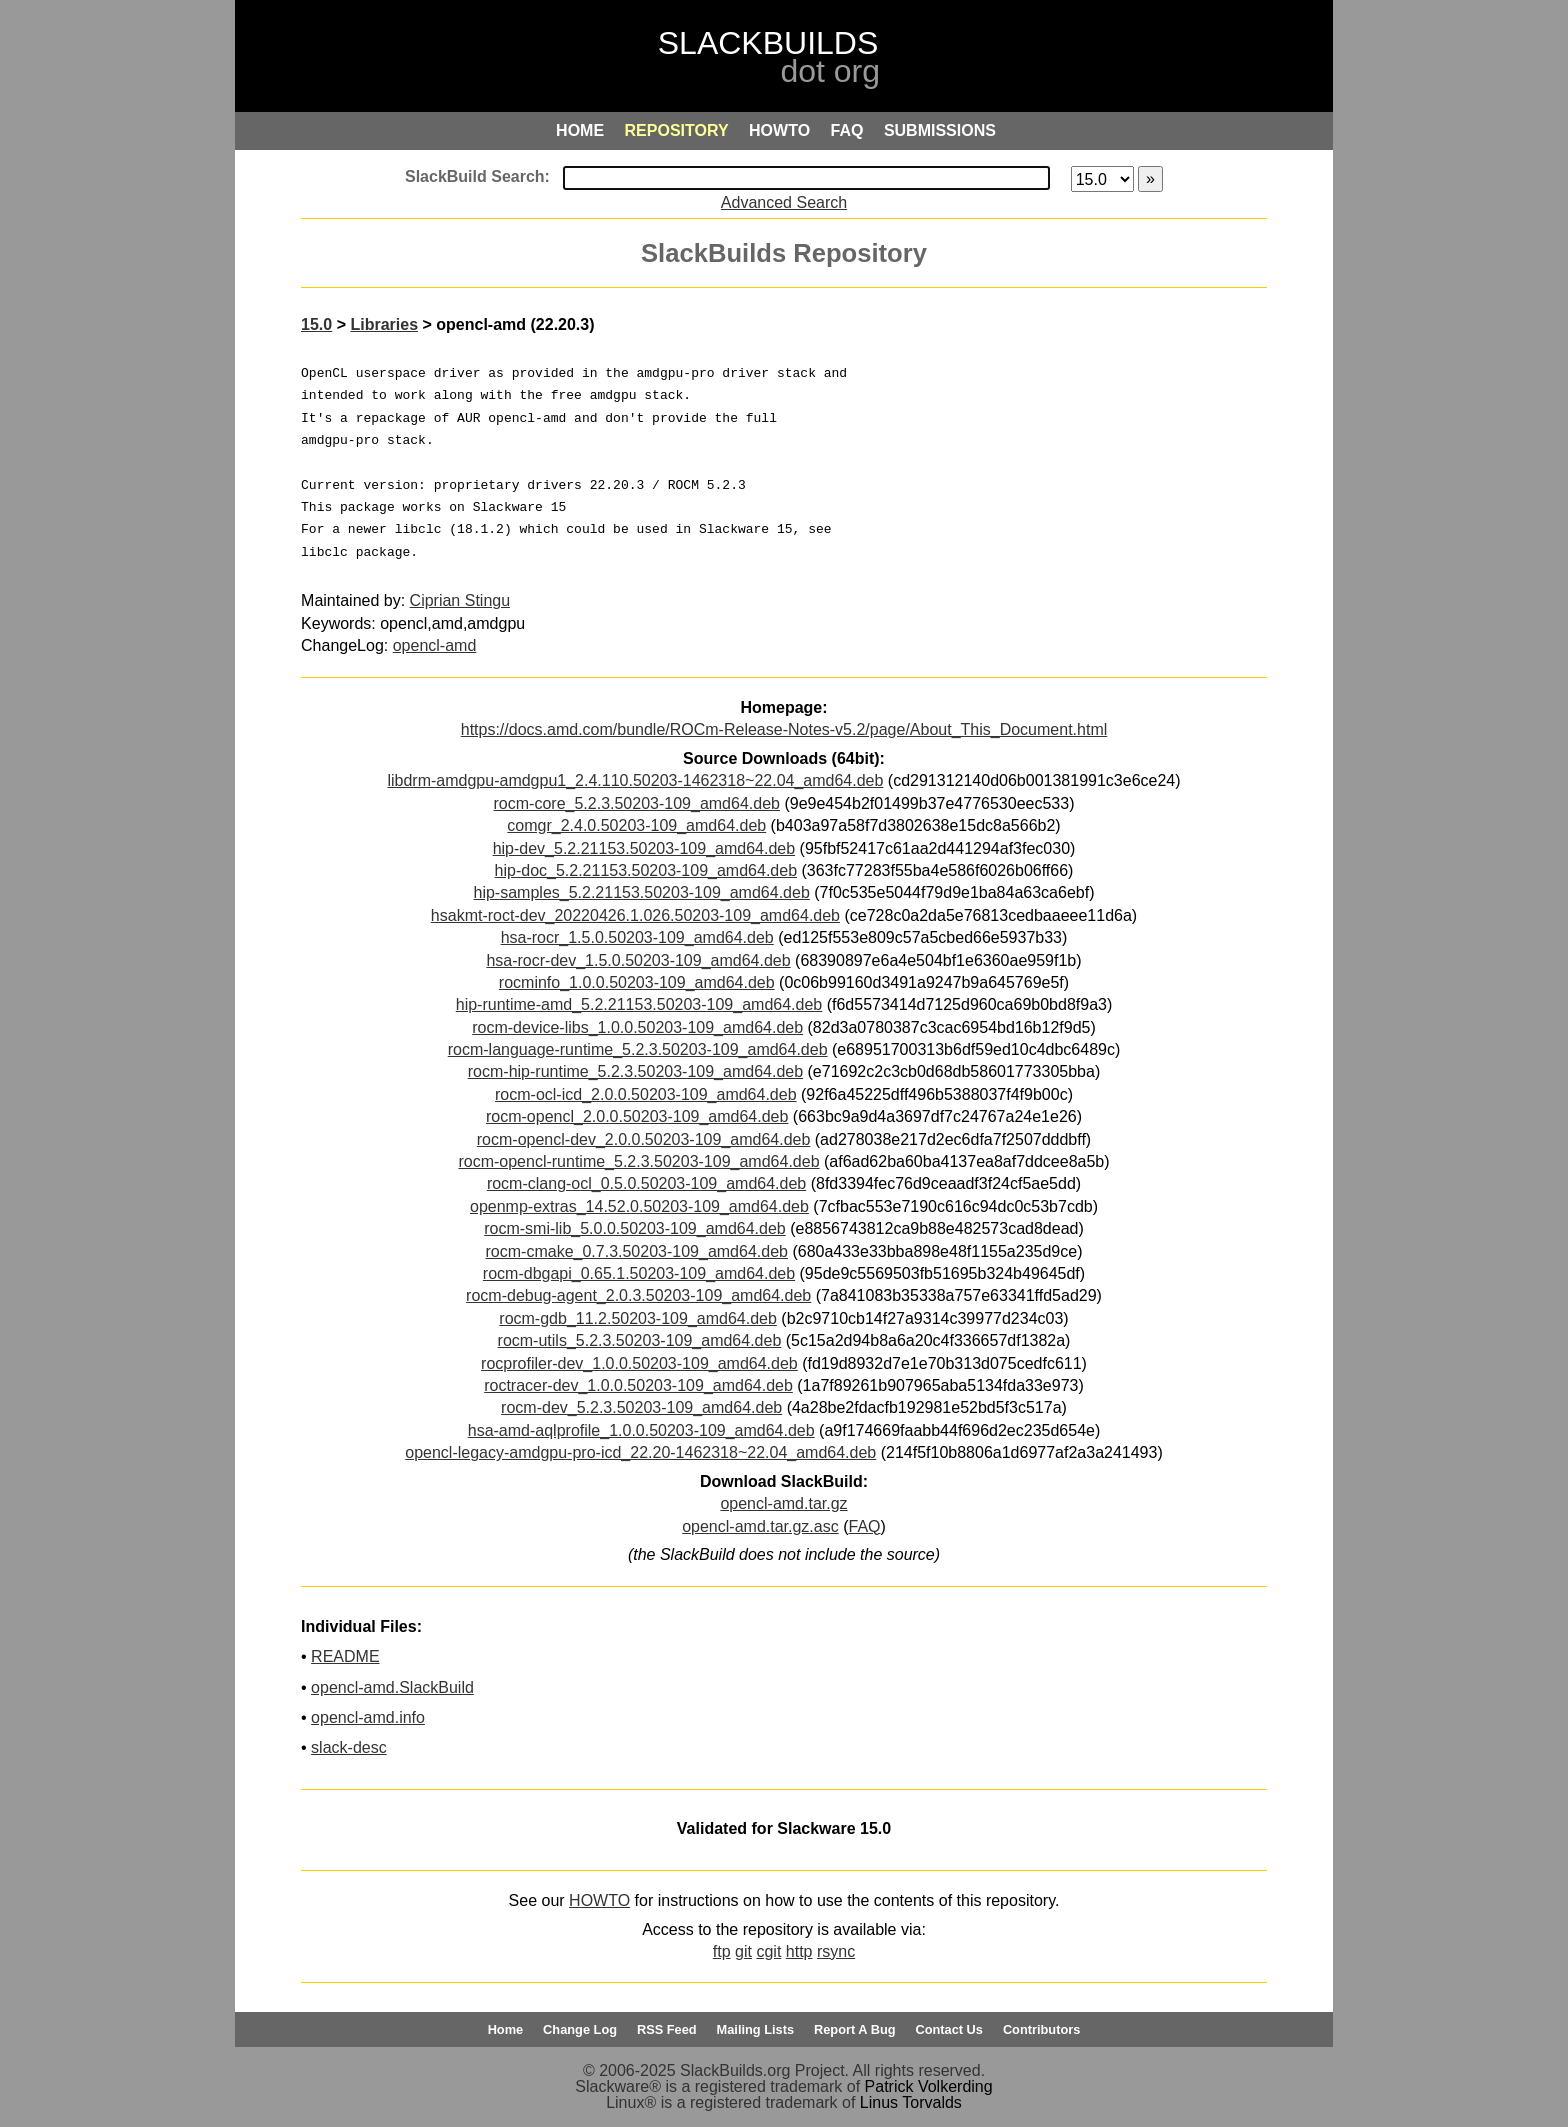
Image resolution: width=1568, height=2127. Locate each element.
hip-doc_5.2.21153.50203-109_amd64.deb (646, 870)
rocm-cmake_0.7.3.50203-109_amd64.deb (637, 1251)
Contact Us (949, 2029)
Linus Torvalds (911, 2102)
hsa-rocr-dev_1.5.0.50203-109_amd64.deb (638, 960)
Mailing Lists (756, 2029)
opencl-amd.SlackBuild (392, 1687)
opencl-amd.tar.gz (783, 1503)
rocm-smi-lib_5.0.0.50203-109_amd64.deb (635, 1228)
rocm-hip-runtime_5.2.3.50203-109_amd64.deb (635, 1071)
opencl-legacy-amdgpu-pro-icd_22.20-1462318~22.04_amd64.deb (640, 1452)
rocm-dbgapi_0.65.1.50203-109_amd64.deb (639, 1273)
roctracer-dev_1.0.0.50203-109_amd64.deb (638, 1385)
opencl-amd (435, 645)
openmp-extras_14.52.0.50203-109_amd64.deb (639, 1206)
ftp (722, 1951)
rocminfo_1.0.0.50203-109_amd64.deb (637, 982)
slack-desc (349, 1747)
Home (506, 2029)
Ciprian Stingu (460, 600)
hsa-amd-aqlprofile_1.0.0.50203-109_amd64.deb (641, 1430)
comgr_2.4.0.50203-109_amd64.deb (636, 825)
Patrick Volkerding (929, 2086)
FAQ (864, 1526)
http (799, 1951)
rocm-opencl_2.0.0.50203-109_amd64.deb (637, 1116)
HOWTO (599, 1900)
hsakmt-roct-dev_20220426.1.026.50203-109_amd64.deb (635, 915)
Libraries (384, 324)
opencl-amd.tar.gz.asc (760, 1526)
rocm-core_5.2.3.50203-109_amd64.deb (637, 803)
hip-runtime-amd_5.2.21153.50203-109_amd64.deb (639, 1004)
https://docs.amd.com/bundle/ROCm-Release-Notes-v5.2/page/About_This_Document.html (784, 729)
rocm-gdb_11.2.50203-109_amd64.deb (638, 1318)
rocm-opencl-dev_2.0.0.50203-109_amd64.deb (644, 1139)
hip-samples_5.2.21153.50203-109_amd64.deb (642, 892)
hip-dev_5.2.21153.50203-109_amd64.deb (644, 848)
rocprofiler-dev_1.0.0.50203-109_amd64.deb (639, 1363)
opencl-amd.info (368, 1717)
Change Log (580, 2029)
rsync (836, 1951)
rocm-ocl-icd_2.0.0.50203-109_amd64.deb (646, 1094)
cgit (768, 1951)
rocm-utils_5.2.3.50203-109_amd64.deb (640, 1340)
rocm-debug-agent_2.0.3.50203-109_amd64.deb (638, 1295)
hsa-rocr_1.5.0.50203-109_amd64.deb (637, 937)
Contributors (1041, 2029)
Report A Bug (855, 2029)
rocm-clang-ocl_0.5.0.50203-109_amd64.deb (646, 1183)
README (345, 1656)
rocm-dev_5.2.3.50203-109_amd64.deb (641, 1407)
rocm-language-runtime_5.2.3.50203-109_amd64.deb (638, 1049)
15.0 (316, 324)
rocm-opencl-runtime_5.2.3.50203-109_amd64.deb (638, 1161)
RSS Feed (667, 2029)
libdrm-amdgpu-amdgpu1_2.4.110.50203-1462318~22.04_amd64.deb (635, 780)
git (743, 1951)
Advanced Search (784, 202)
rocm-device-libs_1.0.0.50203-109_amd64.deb (637, 1027)
